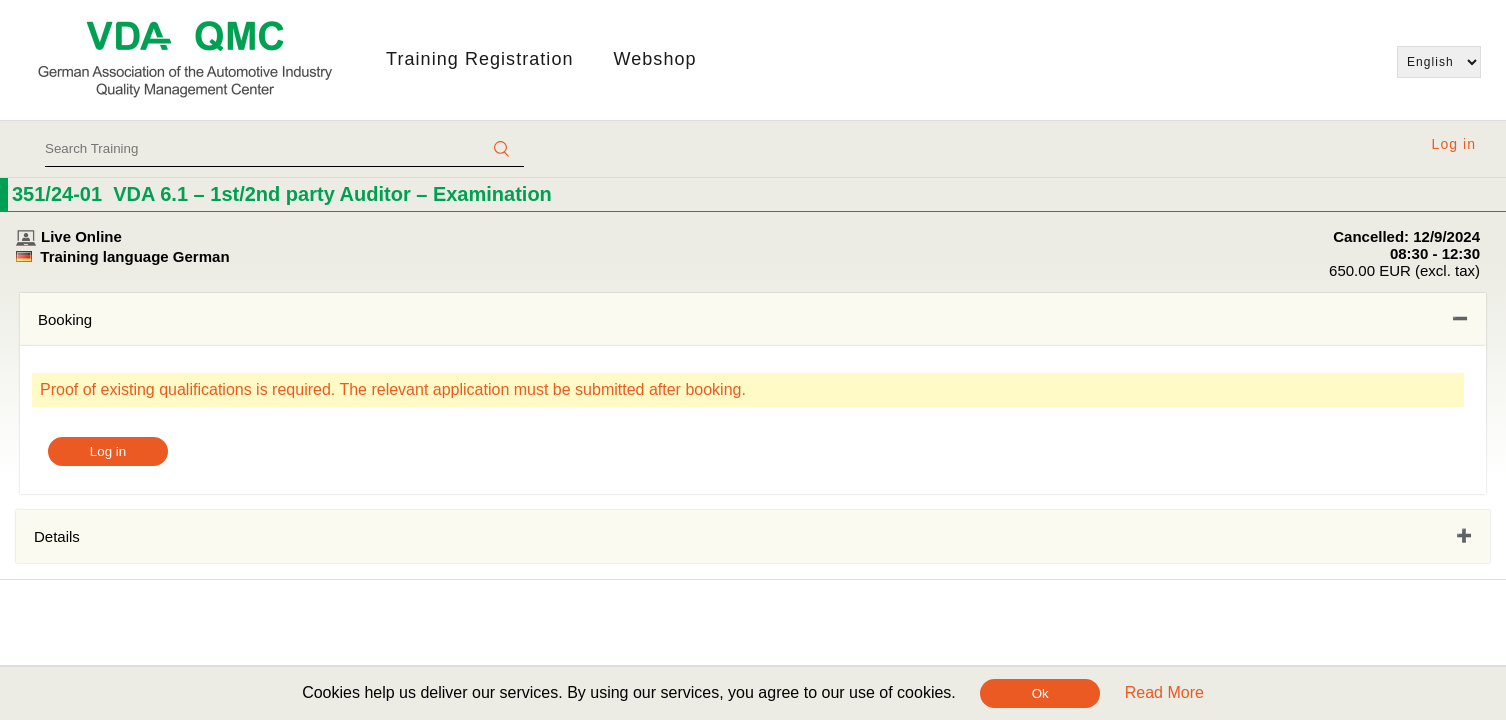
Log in (1454, 144)
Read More (1164, 692)
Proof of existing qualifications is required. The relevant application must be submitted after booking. (393, 389)
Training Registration (479, 59)
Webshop (655, 59)
